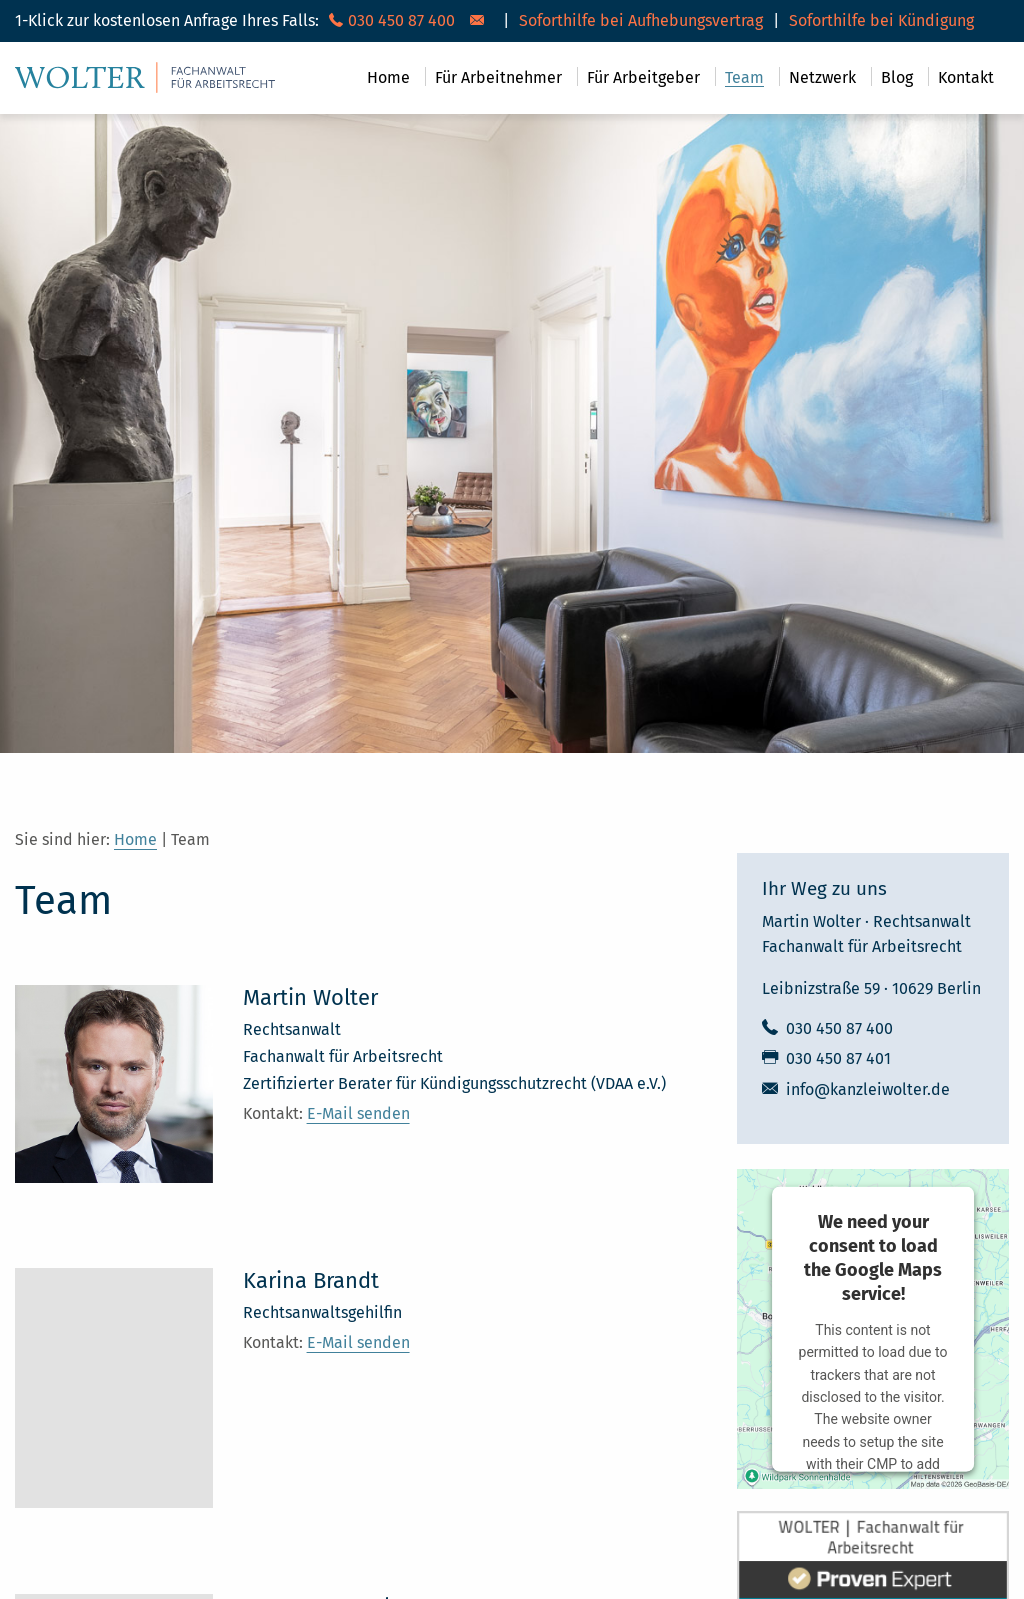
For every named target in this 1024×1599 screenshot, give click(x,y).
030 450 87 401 (838, 1059)
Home (135, 839)
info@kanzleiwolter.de (868, 1090)
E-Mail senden (358, 1113)
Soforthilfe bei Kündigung (881, 20)
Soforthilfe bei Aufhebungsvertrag (641, 20)
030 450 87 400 (839, 1029)
